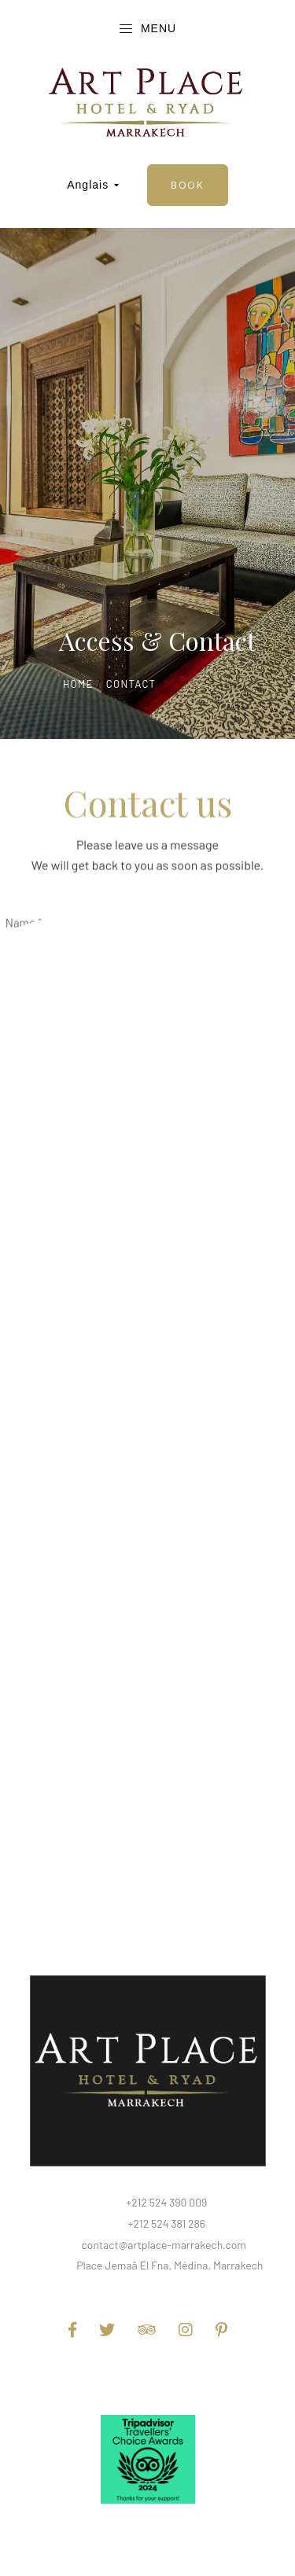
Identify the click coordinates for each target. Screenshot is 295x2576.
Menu (147, 29)
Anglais (93, 184)
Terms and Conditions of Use (147, 2377)
